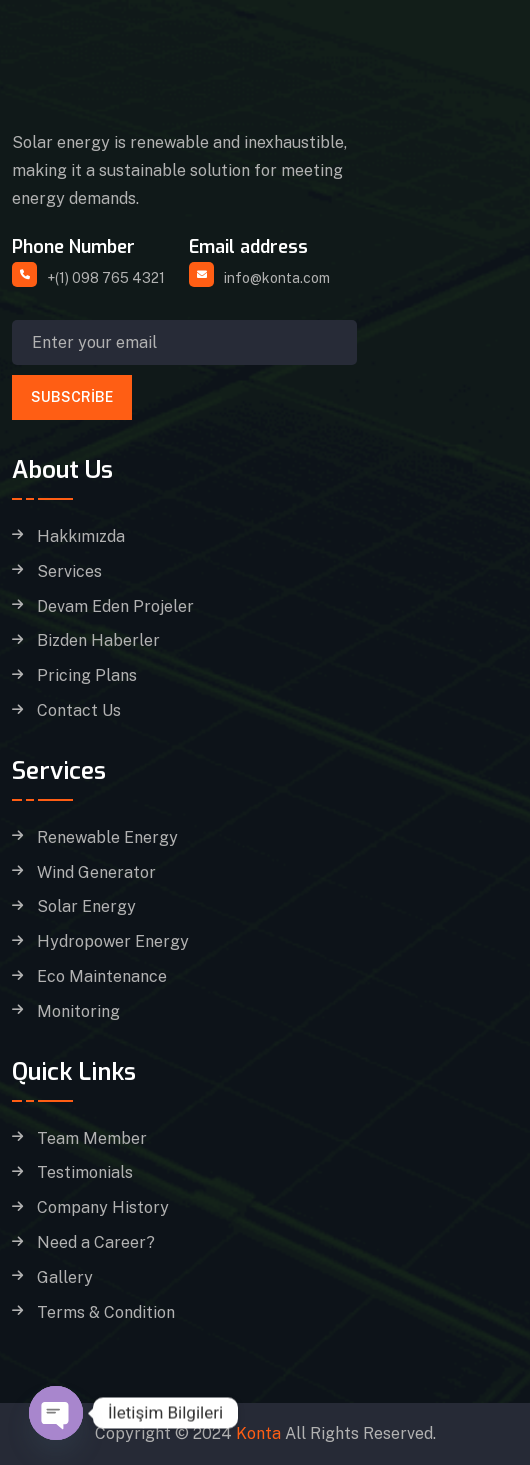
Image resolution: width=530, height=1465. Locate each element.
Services (69, 572)
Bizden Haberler (98, 641)
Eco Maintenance (102, 977)
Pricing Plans (87, 676)
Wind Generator (96, 873)
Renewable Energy (107, 838)
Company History (103, 1208)
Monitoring (78, 1012)
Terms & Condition (106, 1313)
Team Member (92, 1139)
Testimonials (85, 1173)
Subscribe (72, 397)
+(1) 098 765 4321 (106, 278)
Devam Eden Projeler (115, 607)
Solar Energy (86, 907)
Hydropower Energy (113, 942)
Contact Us (79, 711)
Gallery (65, 1278)
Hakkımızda (81, 537)
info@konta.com (277, 278)
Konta (258, 1433)
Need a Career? (96, 1243)
